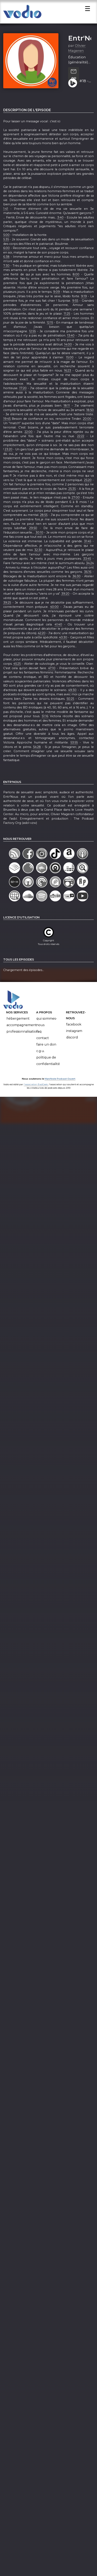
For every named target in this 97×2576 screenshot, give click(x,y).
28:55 (43, 519)
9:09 (56, 295)
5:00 (6, 239)
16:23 (67, 374)
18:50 (90, 413)
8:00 (76, 278)
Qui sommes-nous (46, 1025)
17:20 (23, 392)
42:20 (41, 637)
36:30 (76, 580)
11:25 (67, 317)
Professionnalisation (22, 1035)
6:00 (6, 252)
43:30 (63, 641)
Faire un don (46, 1048)
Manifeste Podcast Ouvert (60, 1082)
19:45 (7, 422)
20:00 (87, 422)
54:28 (37, 750)
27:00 (76, 501)
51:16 (45, 720)
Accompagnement (21, 1029)
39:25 (7, 606)
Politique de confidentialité (48, 1064)
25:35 (72, 492)
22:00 (28, 435)
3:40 (60, 221)
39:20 (65, 597)
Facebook (73, 1028)
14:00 (68, 348)
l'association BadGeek (36, 1088)
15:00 (69, 361)
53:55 (74, 746)
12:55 (32, 335)
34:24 (90, 567)
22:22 (80, 440)
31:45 (87, 545)
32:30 (38, 554)
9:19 (84, 300)
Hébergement (18, 1022)
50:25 (70, 702)
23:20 (8, 453)
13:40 (70, 339)
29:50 (33, 532)
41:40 (58, 628)
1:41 (5, 212)
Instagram (74, 1034)
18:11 (67, 409)
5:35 (6, 243)
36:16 (87, 575)
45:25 (17, 667)
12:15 (50, 326)
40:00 (54, 610)
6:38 (6, 260)
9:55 (75, 304)
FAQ (39, 1035)
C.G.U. (40, 1054)
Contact (42, 1042)
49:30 (72, 693)
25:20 (88, 484)
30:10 (39, 536)
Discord (72, 1041)
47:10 (51, 672)
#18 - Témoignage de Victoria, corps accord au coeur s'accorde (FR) (85, 84)
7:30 (6, 269)
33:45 (87, 562)
